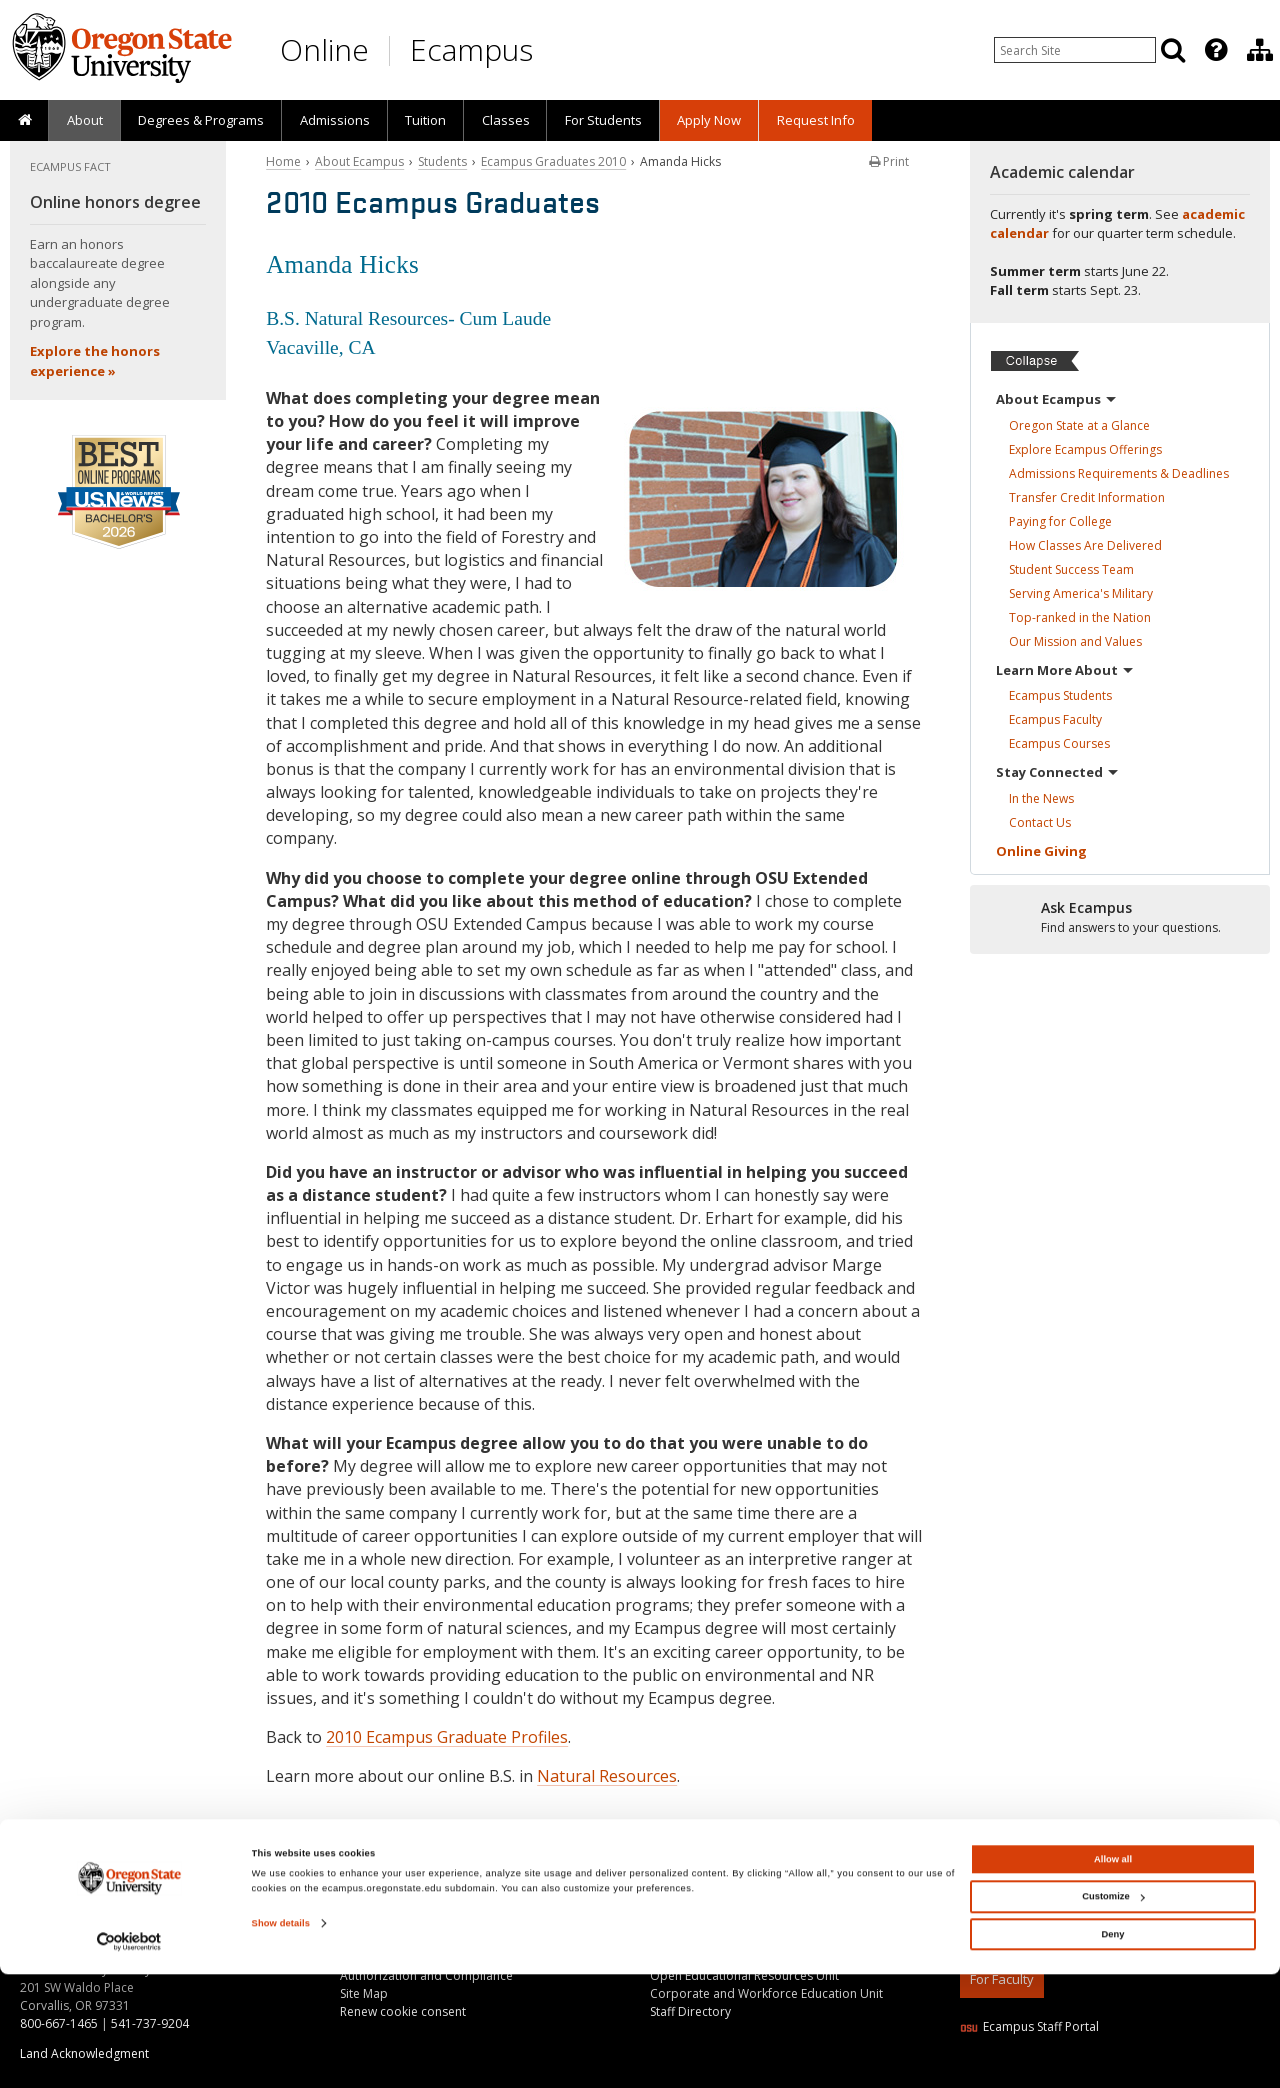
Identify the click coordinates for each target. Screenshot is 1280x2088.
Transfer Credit (1087, 497)
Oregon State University (1117, 1912)
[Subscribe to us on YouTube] (1020, 1874)
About (85, 120)
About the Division (702, 1903)
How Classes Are (1085, 545)
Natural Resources (607, 1776)
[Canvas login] (1142, 1891)
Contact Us (371, 1903)
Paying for (1060, 521)
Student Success (1071, 569)
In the (1041, 798)
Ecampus (471, 49)
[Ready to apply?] (1120, 918)
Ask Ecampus (377, 1921)
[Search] (1173, 50)
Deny (1113, 2048)
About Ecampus (359, 161)
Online (324, 49)
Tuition (425, 120)
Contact (1040, 822)
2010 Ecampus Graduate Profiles (447, 1737)
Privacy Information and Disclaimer (1059, 1930)
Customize (1113, 2010)
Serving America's (1081, 593)
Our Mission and (1075, 641)
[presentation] (1214, 50)
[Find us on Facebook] (1062, 1874)
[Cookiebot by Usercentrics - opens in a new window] (129, 2054)
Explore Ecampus (1085, 449)
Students (442, 161)
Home (283, 161)
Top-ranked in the (1080, 617)
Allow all (1113, 1973)
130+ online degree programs (154, 1912)
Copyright (988, 1912)
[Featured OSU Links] (1216, 50)
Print (889, 161)
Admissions (335, 120)
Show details (281, 2037)
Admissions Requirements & (1119, 473)
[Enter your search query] (1075, 50)
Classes (506, 120)
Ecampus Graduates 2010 (553, 161)
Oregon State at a (1079, 425)
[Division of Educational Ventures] (1260, 50)
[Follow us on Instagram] (1103, 1874)
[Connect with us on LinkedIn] (979, 1874)
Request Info (816, 120)
